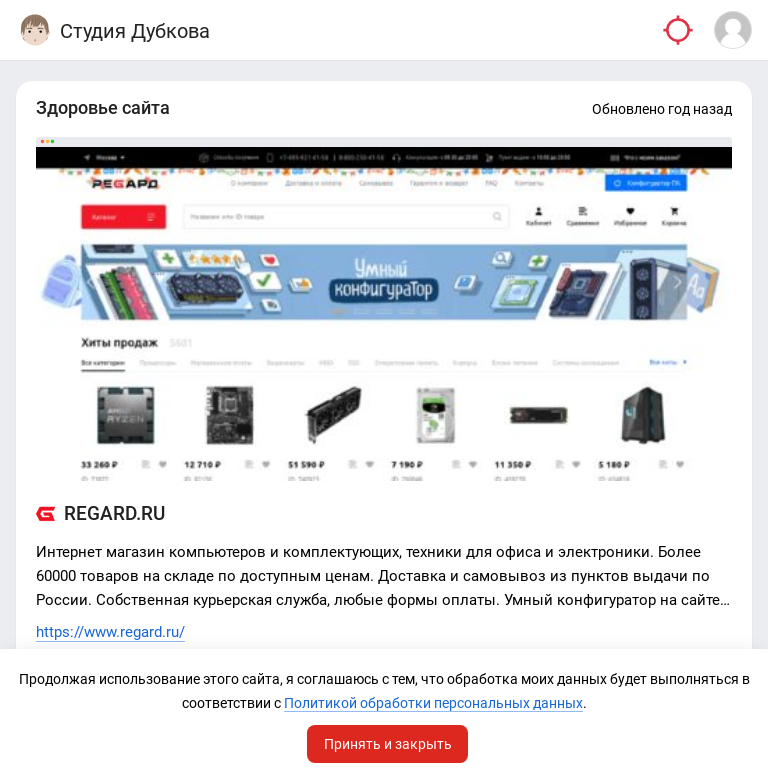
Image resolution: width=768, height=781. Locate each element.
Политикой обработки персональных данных (433, 703)
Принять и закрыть (388, 744)
